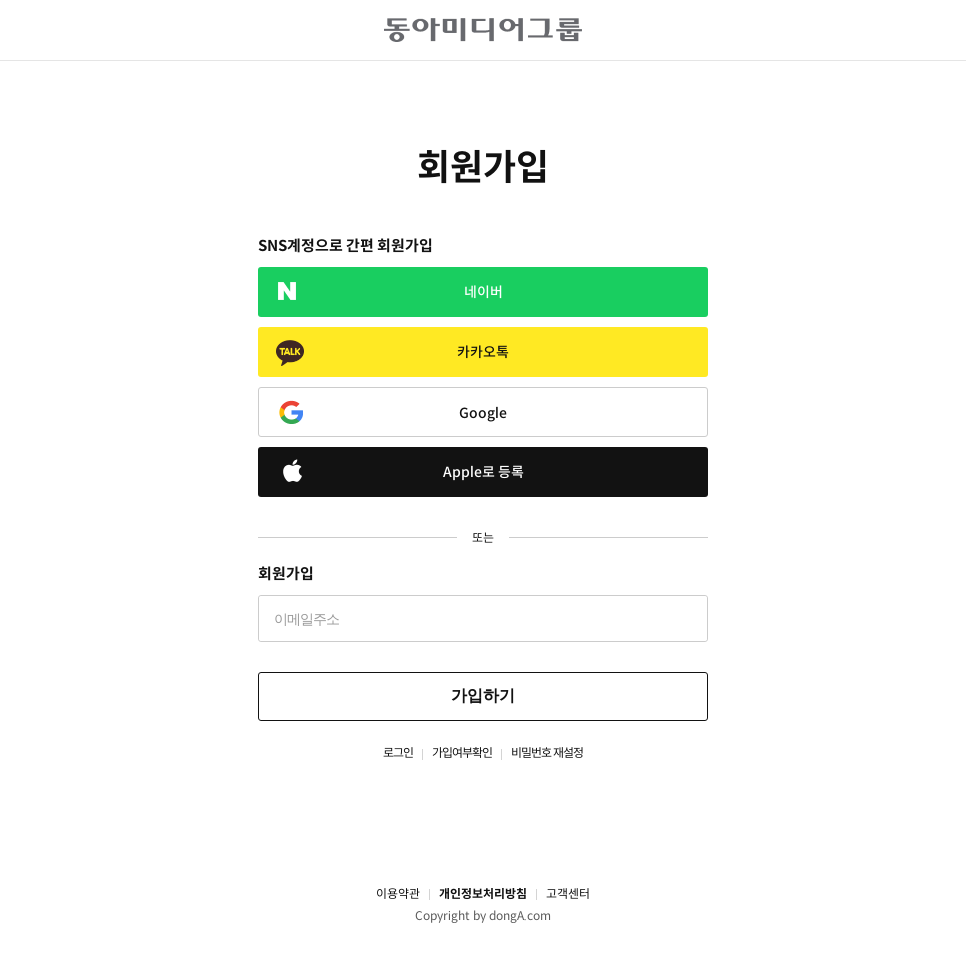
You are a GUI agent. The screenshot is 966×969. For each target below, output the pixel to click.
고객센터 (568, 893)
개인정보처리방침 (483, 893)
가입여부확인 (462, 752)
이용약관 (398, 893)
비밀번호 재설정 (547, 752)
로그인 (398, 752)
